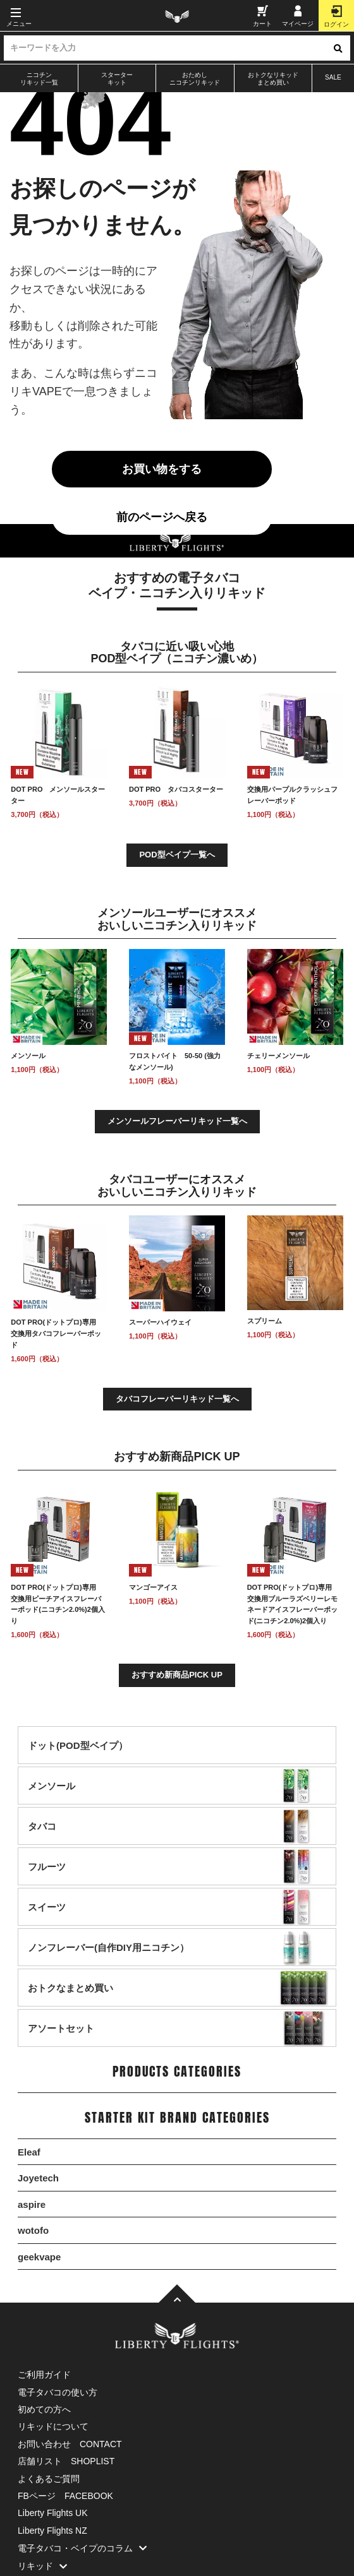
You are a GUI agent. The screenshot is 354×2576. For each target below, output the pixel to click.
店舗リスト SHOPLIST (66, 2461)
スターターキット (117, 78)
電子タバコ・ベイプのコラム (85, 2548)
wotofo (33, 2230)
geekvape (39, 2256)
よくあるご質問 (49, 2479)
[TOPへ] (177, 2294)
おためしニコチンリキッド (194, 78)
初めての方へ (44, 2409)
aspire (32, 2204)
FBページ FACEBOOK (65, 2496)
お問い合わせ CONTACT (70, 2444)
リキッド (45, 2565)
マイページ (298, 16)
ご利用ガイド (44, 2375)
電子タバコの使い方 (57, 2392)
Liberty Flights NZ (52, 2530)
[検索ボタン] (337, 48)
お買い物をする (162, 469)
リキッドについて (53, 2426)
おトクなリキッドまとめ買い (273, 78)
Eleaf (29, 2152)
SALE (333, 77)
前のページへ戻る (161, 517)
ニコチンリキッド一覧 (39, 78)
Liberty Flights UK (52, 2513)
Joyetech (38, 2178)
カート (262, 16)
